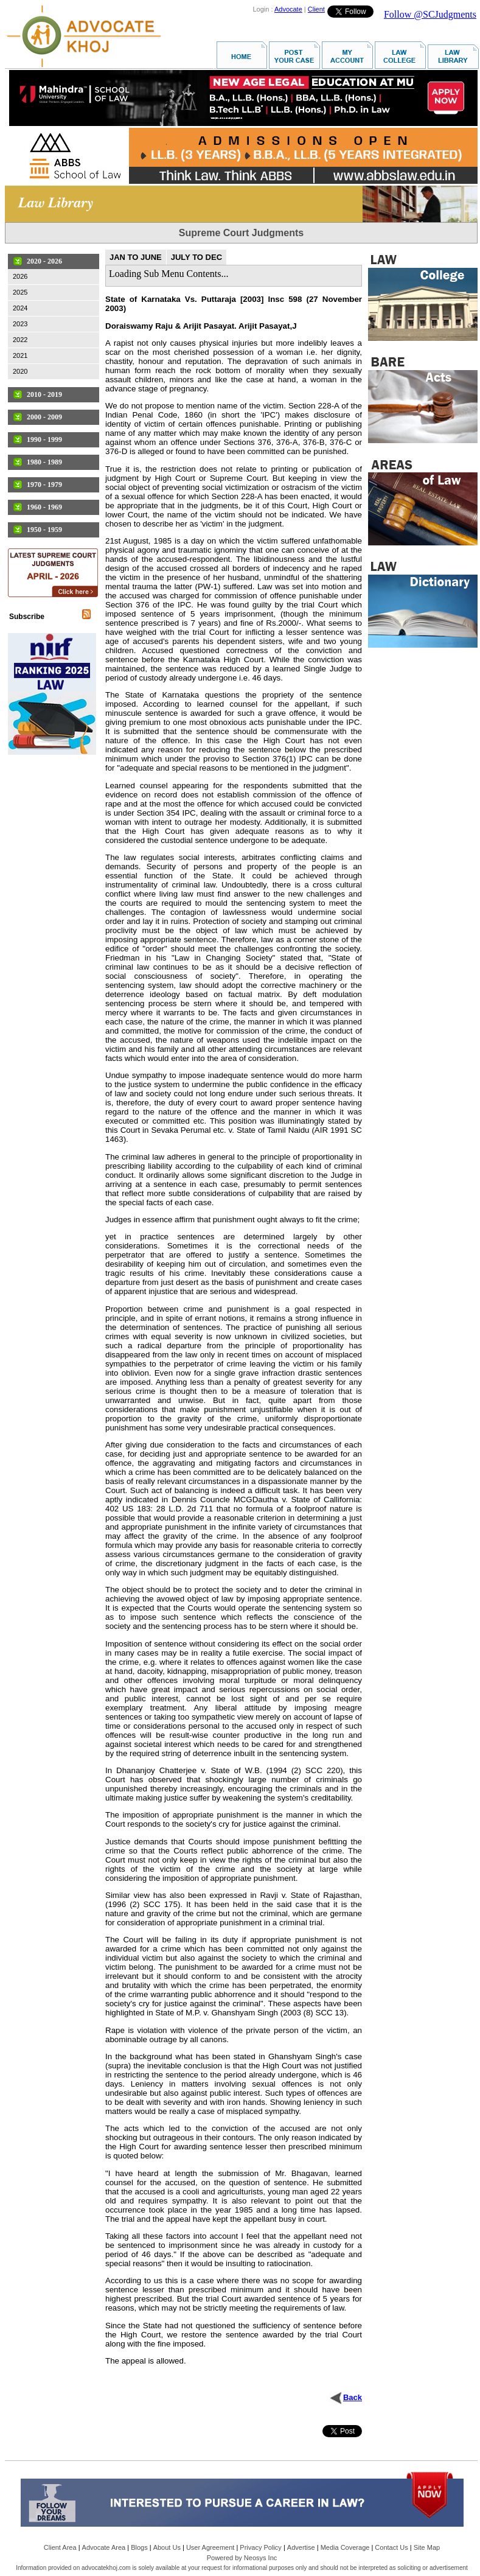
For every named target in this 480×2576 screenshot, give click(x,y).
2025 (20, 292)
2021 (20, 355)
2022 (20, 339)
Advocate (288, 9)
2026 (20, 276)
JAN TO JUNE (136, 257)
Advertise (301, 2547)
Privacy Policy (260, 2547)
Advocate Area (104, 2547)
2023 (20, 323)
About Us (167, 2547)
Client (316, 9)
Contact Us (391, 2547)
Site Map (427, 2547)
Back (352, 2397)
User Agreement (210, 2547)
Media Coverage (345, 2547)
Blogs (139, 2547)
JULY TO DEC (196, 257)
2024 (20, 308)
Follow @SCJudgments (430, 14)
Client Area (60, 2547)
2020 (20, 371)
